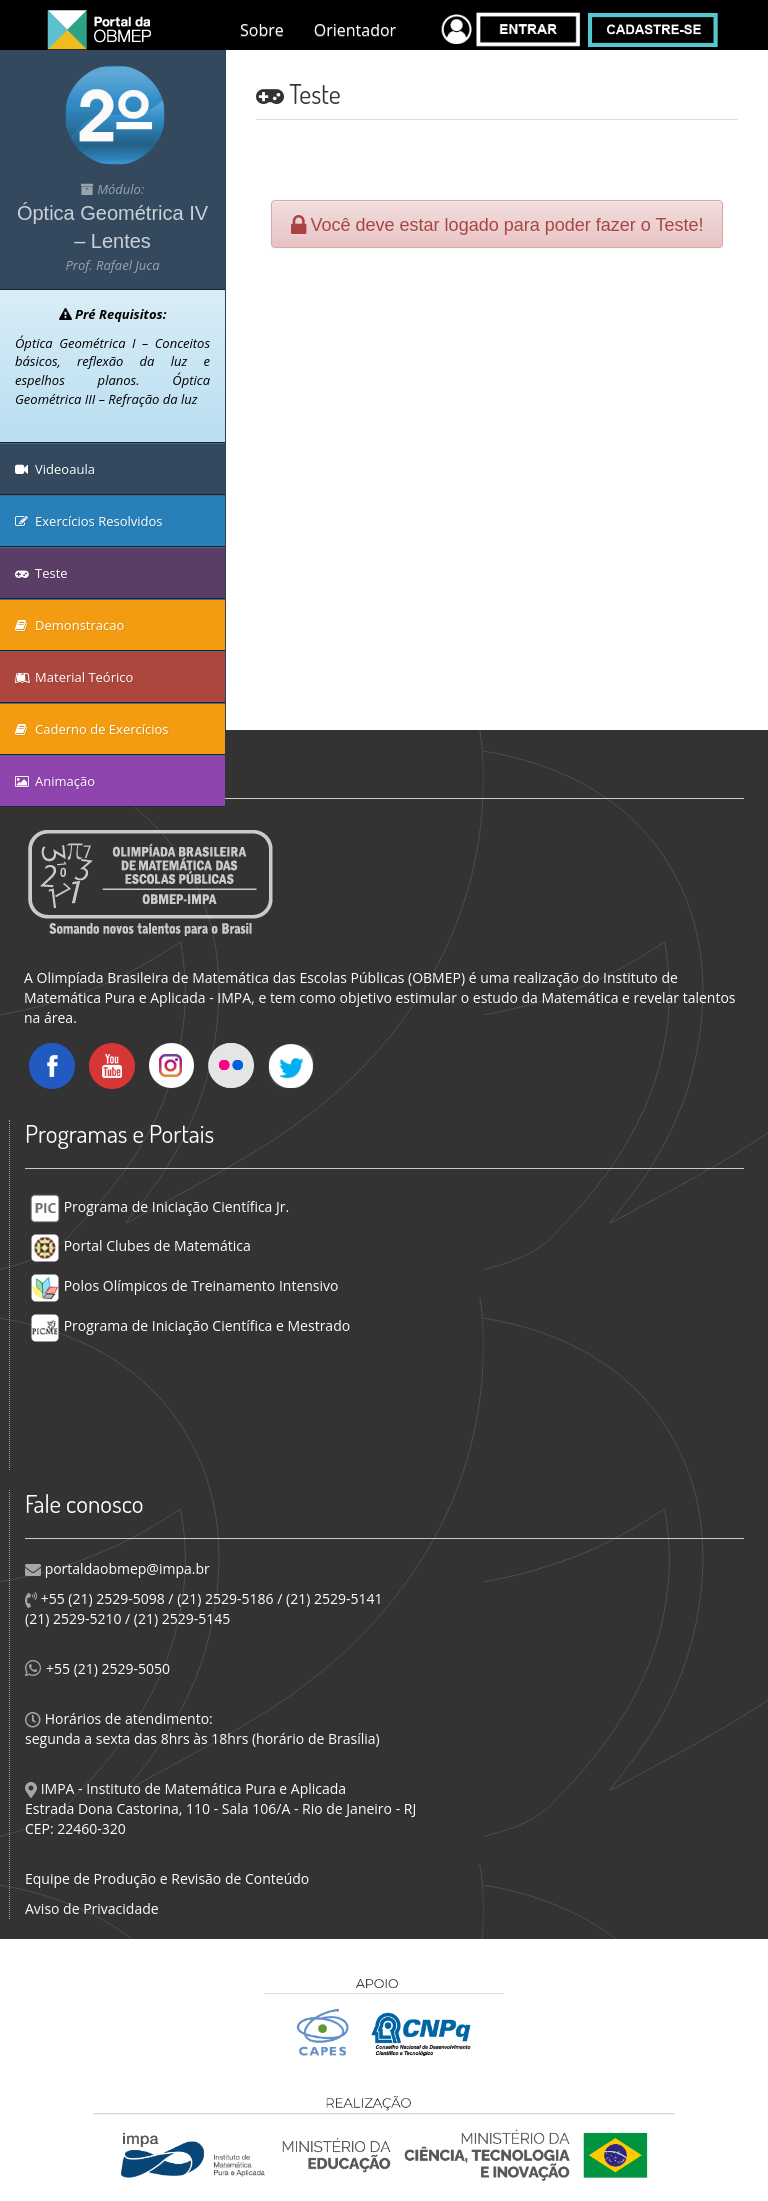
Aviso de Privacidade (92, 1908)
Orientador (355, 30)
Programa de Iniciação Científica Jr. (159, 1206)
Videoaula (55, 469)
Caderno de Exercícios (92, 729)
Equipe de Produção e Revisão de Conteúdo (167, 1878)
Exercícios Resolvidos (89, 521)
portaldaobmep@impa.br (125, 1568)
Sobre (262, 30)
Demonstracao (69, 625)
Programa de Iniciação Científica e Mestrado (190, 1325)
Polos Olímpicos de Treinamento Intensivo (184, 1285)
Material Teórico (74, 677)
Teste (41, 573)
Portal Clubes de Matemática (140, 1245)
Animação (55, 781)
